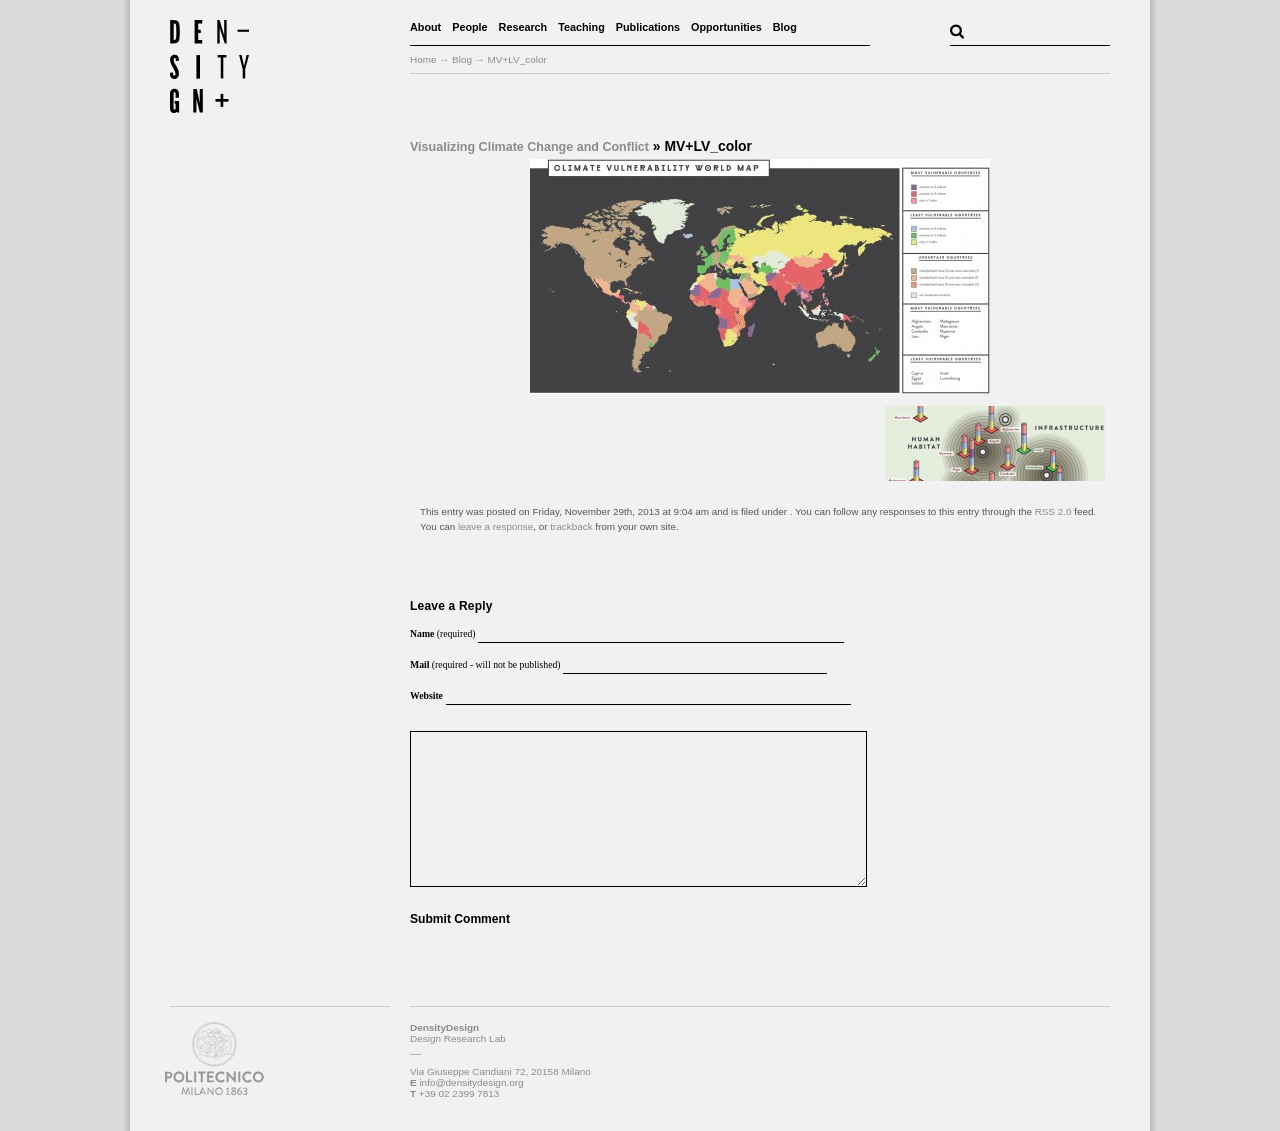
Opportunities (726, 27)
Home (423, 59)
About (425, 27)
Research (523, 27)
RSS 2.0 (1053, 511)
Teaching (581, 27)
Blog (785, 27)
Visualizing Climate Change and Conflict (529, 147)
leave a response (495, 526)
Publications (648, 27)
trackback (571, 526)
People (469, 27)
